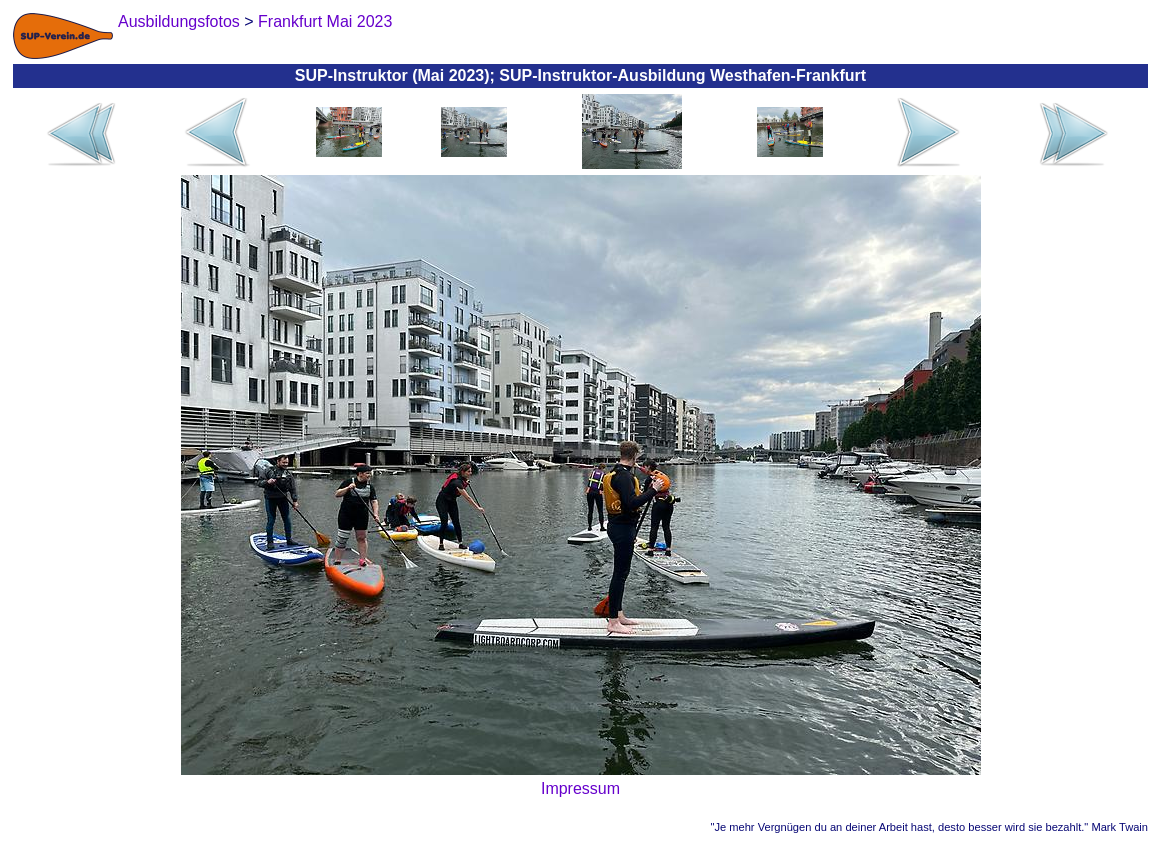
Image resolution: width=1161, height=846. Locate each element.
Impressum (580, 788)
